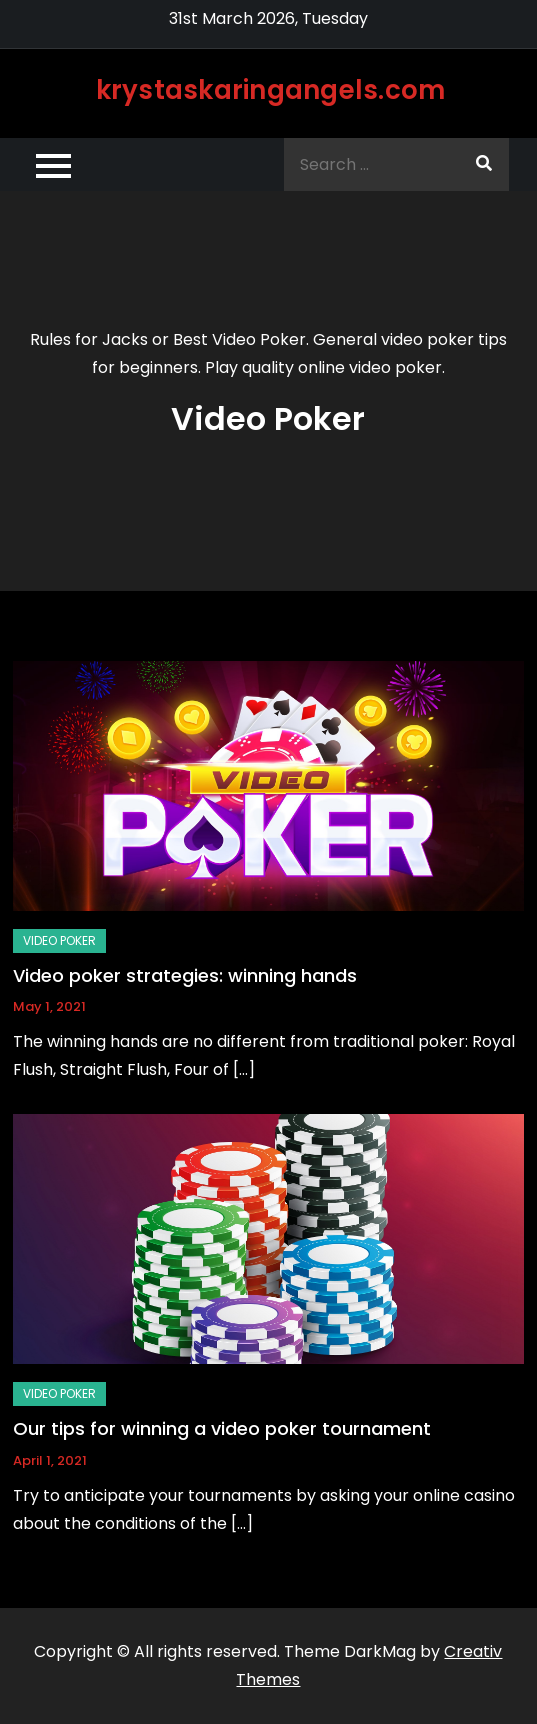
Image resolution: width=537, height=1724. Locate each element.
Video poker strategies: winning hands (185, 975)
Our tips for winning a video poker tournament (222, 1428)
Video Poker (59, 940)
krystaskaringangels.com (271, 90)
